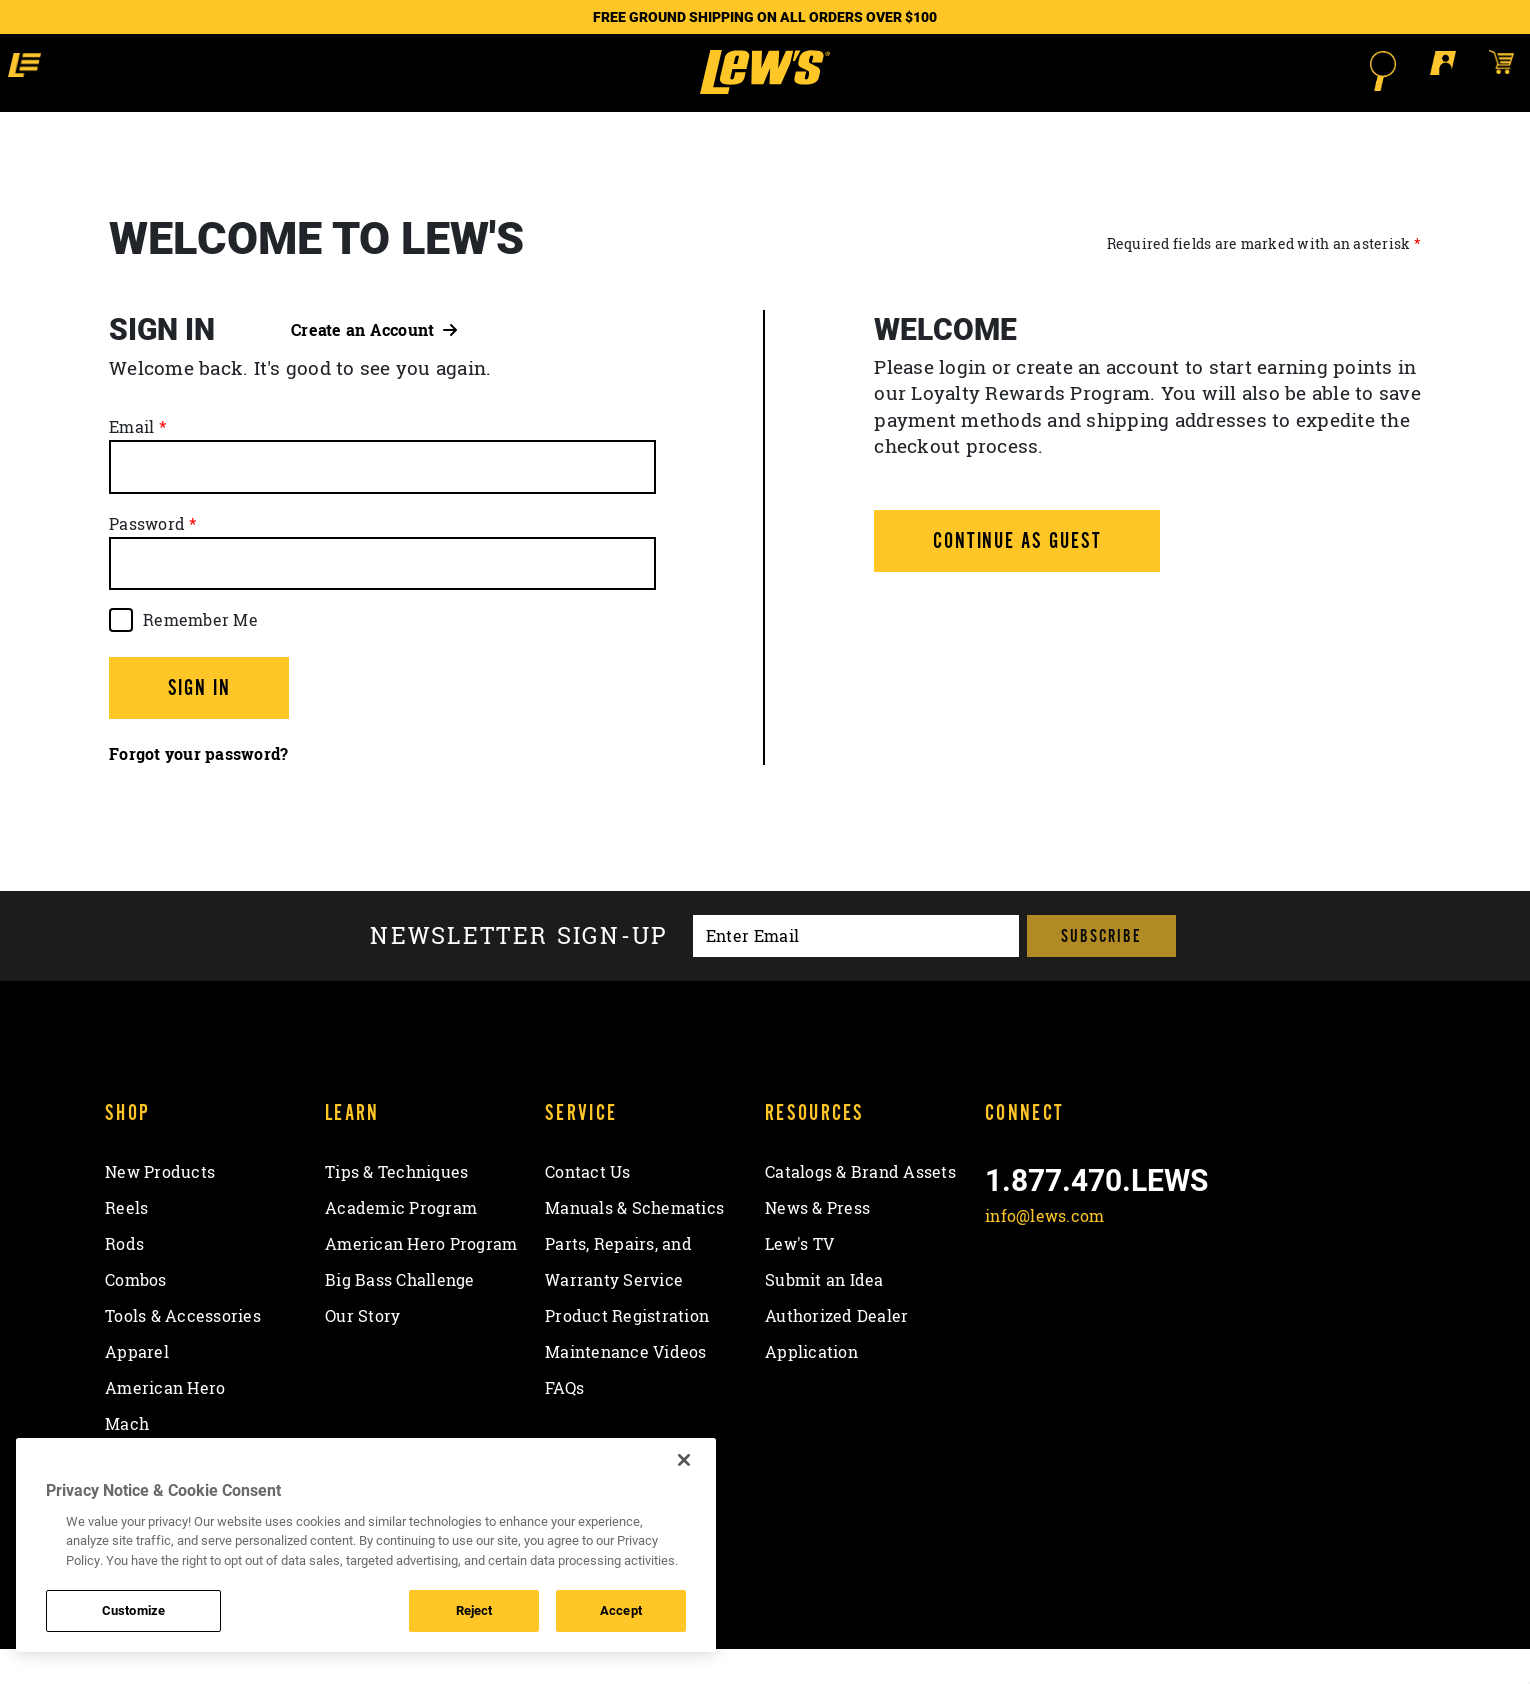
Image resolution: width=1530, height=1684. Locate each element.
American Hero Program (421, 1280)
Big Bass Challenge (400, 1316)
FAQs (564, 1424)
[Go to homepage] (764, 90)
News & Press (817, 1244)
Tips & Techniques (396, 1208)
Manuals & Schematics (634, 1244)
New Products (160, 1208)
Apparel (137, 1388)
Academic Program (401, 1244)
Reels (126, 1244)
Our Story (362, 1352)
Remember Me (200, 655)
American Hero (165, 1424)
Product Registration (627, 1352)
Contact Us (588, 1208)
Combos (136, 1316)
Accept (621, 1610)
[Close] (684, 1460)
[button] (179, 70)
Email (131, 463)
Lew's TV (799, 1280)
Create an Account (374, 365)
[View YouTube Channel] (1161, 1299)
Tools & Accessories (183, 1352)
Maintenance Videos (626, 1388)
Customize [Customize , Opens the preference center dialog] (133, 1610)
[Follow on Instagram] (1109, 1299)
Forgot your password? (198, 790)
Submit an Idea (824, 1316)
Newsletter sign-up (519, 971)
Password (147, 559)
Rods (124, 1280)
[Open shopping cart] (1353, 70)
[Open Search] (1236, 71)
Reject (474, 1610)
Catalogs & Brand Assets (860, 1208)
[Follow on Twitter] (1056, 1299)
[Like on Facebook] (1004, 1299)
